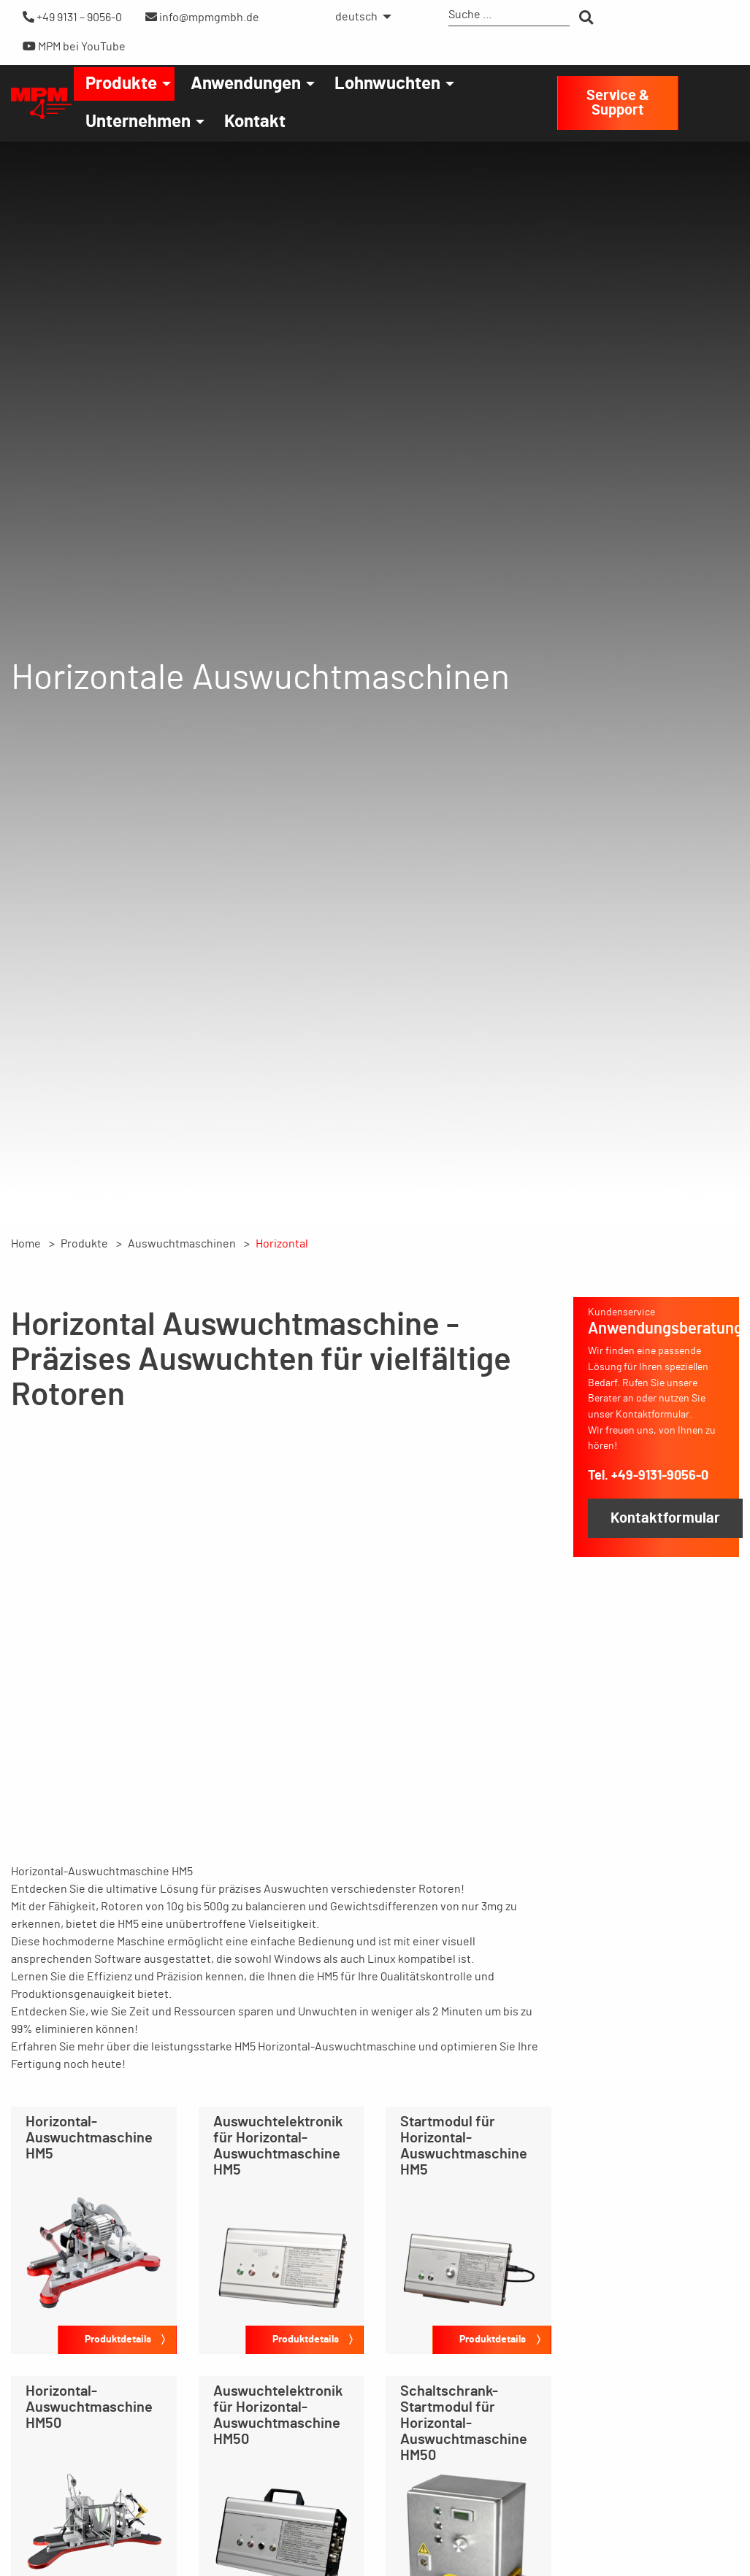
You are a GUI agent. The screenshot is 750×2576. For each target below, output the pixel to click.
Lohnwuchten (387, 84)
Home (26, 1244)
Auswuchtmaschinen (182, 1244)
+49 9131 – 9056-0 (72, 17)
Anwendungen (246, 84)
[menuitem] (359, 17)
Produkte (121, 84)
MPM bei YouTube (74, 46)
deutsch (356, 17)
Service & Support (617, 103)
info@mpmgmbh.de (202, 17)
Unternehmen (138, 122)
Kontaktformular (665, 1518)
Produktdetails (118, 2339)
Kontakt (255, 122)
